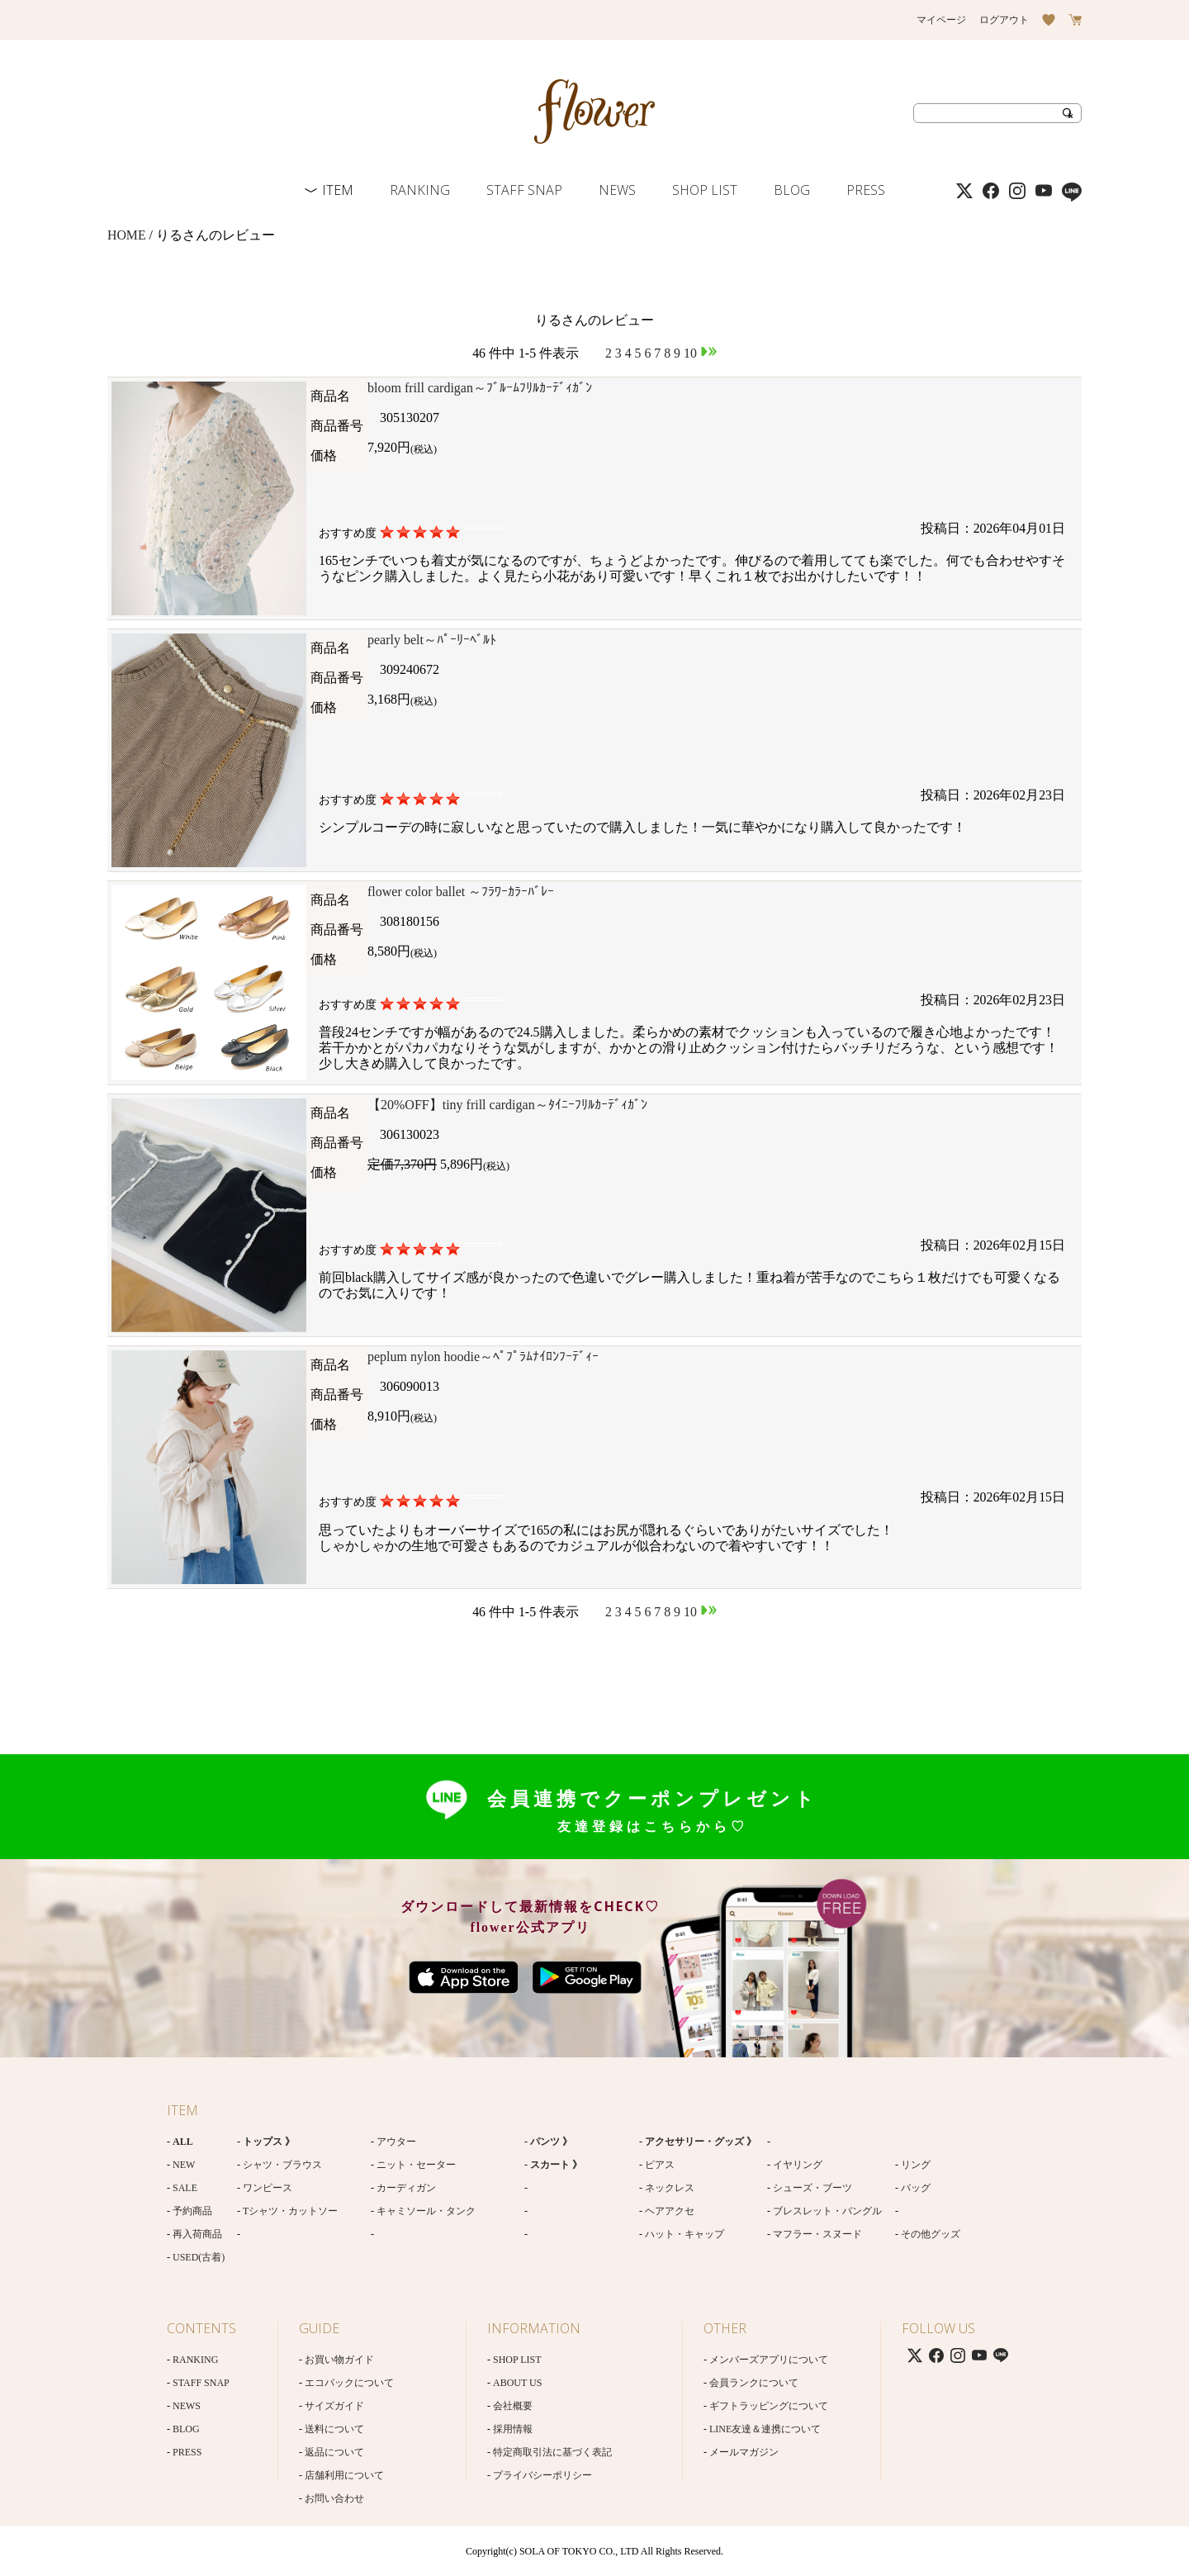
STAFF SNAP (524, 190)
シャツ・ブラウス (282, 2164)
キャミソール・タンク (426, 2211)
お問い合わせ (334, 2498)
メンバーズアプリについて (768, 2359)
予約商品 (192, 2211)
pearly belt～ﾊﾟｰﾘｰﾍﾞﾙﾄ (431, 640)
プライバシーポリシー (542, 2475)
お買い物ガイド (339, 2359)
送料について (334, 2429)
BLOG (792, 190)
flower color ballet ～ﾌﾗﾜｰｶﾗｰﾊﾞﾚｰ (460, 892)
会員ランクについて (753, 2383)
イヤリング (797, 2164)
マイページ (941, 20)
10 (690, 353)
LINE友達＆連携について (765, 2429)
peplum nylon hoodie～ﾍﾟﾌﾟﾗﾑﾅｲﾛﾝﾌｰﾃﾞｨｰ (483, 1357)
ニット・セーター (416, 2164)
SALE (185, 2188)
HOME (126, 235)
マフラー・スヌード (817, 2234)
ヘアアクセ (669, 2211)
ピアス (660, 2164)
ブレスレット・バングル (827, 2211)
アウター (396, 2141)
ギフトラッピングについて (768, 2406)
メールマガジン (744, 2452)
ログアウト (1004, 20)
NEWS (617, 190)
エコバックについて (349, 2383)
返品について (334, 2452)
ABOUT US (517, 2383)
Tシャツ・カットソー (290, 2211)
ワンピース (267, 2188)
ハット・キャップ (684, 2234)
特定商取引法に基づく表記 (552, 2452)
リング (916, 2164)
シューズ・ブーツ (812, 2188)
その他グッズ (930, 2234)
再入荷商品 (197, 2234)
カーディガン (406, 2188)
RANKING (420, 190)
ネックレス (669, 2188)
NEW (184, 2164)
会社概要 (513, 2406)
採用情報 (513, 2429)
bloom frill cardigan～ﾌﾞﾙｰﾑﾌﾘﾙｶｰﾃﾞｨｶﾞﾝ (479, 388)
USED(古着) (199, 2257)
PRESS (865, 190)
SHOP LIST (704, 190)
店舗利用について (344, 2475)
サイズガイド (334, 2406)
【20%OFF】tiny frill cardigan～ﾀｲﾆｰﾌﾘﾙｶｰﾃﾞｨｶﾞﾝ (507, 1105)
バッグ (916, 2188)
